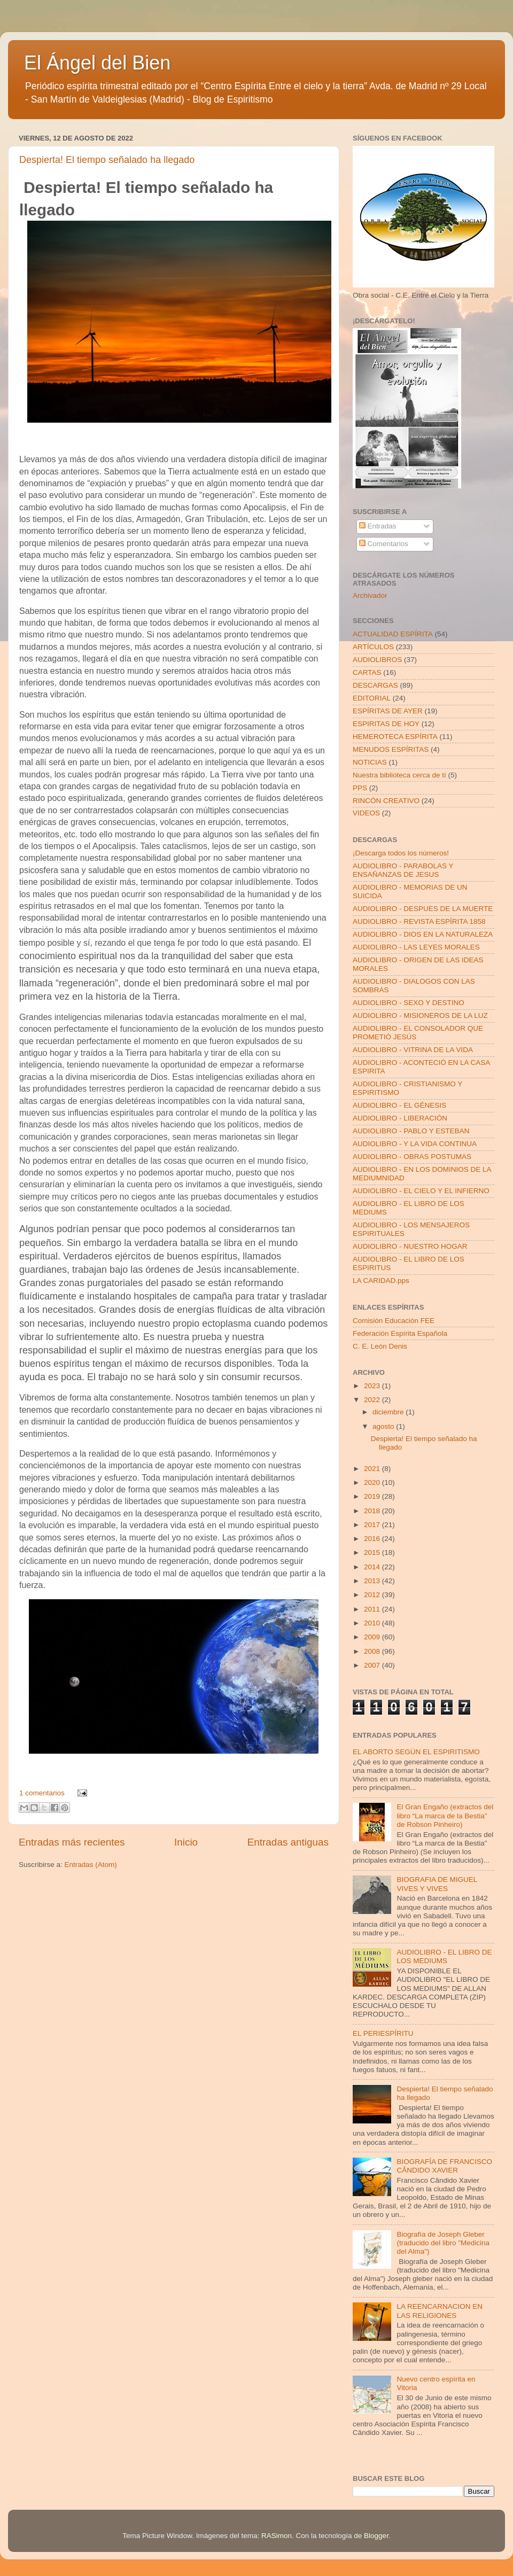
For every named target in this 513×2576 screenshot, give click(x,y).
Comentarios (383, 544)
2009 (373, 1637)
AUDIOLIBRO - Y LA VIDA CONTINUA (415, 1144)
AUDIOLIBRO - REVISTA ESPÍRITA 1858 (419, 921)
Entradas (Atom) (91, 1865)
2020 (373, 1482)
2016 (373, 1539)
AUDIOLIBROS (377, 660)
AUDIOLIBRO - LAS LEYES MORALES (416, 947)
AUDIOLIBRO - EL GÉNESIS (399, 1105)
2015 (373, 1552)
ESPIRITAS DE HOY (386, 724)
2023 (373, 1386)
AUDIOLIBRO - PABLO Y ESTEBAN (411, 1131)
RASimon (276, 2536)
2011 (373, 1609)
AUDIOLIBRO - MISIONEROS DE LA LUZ (420, 1015)
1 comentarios (42, 1793)
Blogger (376, 2536)
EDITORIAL (372, 698)
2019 (373, 1496)
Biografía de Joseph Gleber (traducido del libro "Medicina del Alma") (443, 2242)
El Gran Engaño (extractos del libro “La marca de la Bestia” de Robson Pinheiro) (445, 1815)
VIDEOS (366, 813)
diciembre (389, 1412)
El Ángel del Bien (97, 63)
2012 (373, 1595)
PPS (360, 788)
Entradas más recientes (72, 1842)
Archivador (370, 596)
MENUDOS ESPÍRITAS (391, 749)
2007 (373, 1665)
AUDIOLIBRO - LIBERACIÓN (400, 1118)
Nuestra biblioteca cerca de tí (399, 775)
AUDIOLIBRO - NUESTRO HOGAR (410, 1246)
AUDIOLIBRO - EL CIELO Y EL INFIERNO (421, 1191)
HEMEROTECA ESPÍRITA (395, 737)
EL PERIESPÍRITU (383, 2033)
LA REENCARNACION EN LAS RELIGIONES (440, 2310)
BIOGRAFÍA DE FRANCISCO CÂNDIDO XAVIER (444, 2166)
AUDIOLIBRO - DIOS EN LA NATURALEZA (423, 934)
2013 (373, 1581)
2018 (373, 1511)
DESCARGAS (375, 685)
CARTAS (367, 672)
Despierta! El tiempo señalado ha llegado (107, 159)
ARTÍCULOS (373, 647)
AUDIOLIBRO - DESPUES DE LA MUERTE (423, 909)
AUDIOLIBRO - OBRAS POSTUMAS (412, 1157)
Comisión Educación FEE (393, 1321)
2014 (373, 1567)
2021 (373, 1469)
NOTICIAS (370, 762)
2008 (373, 1651)
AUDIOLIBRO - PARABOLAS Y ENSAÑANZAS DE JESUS (403, 870)
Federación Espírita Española (400, 1333)
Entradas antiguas (288, 1842)
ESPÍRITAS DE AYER (388, 711)
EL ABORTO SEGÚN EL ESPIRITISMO (416, 1752)
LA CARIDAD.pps (381, 1281)
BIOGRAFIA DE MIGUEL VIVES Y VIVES (437, 1883)
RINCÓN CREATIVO (386, 801)
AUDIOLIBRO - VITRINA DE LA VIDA (413, 1050)
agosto (384, 1426)
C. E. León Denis (380, 1346)
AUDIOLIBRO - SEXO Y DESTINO (408, 1003)
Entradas (378, 526)
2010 (373, 1623)
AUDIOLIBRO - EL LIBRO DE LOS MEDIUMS (444, 1956)
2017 (373, 1525)
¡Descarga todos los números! (401, 853)
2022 (373, 1400)
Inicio (186, 1842)
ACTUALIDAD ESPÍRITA (393, 634)
